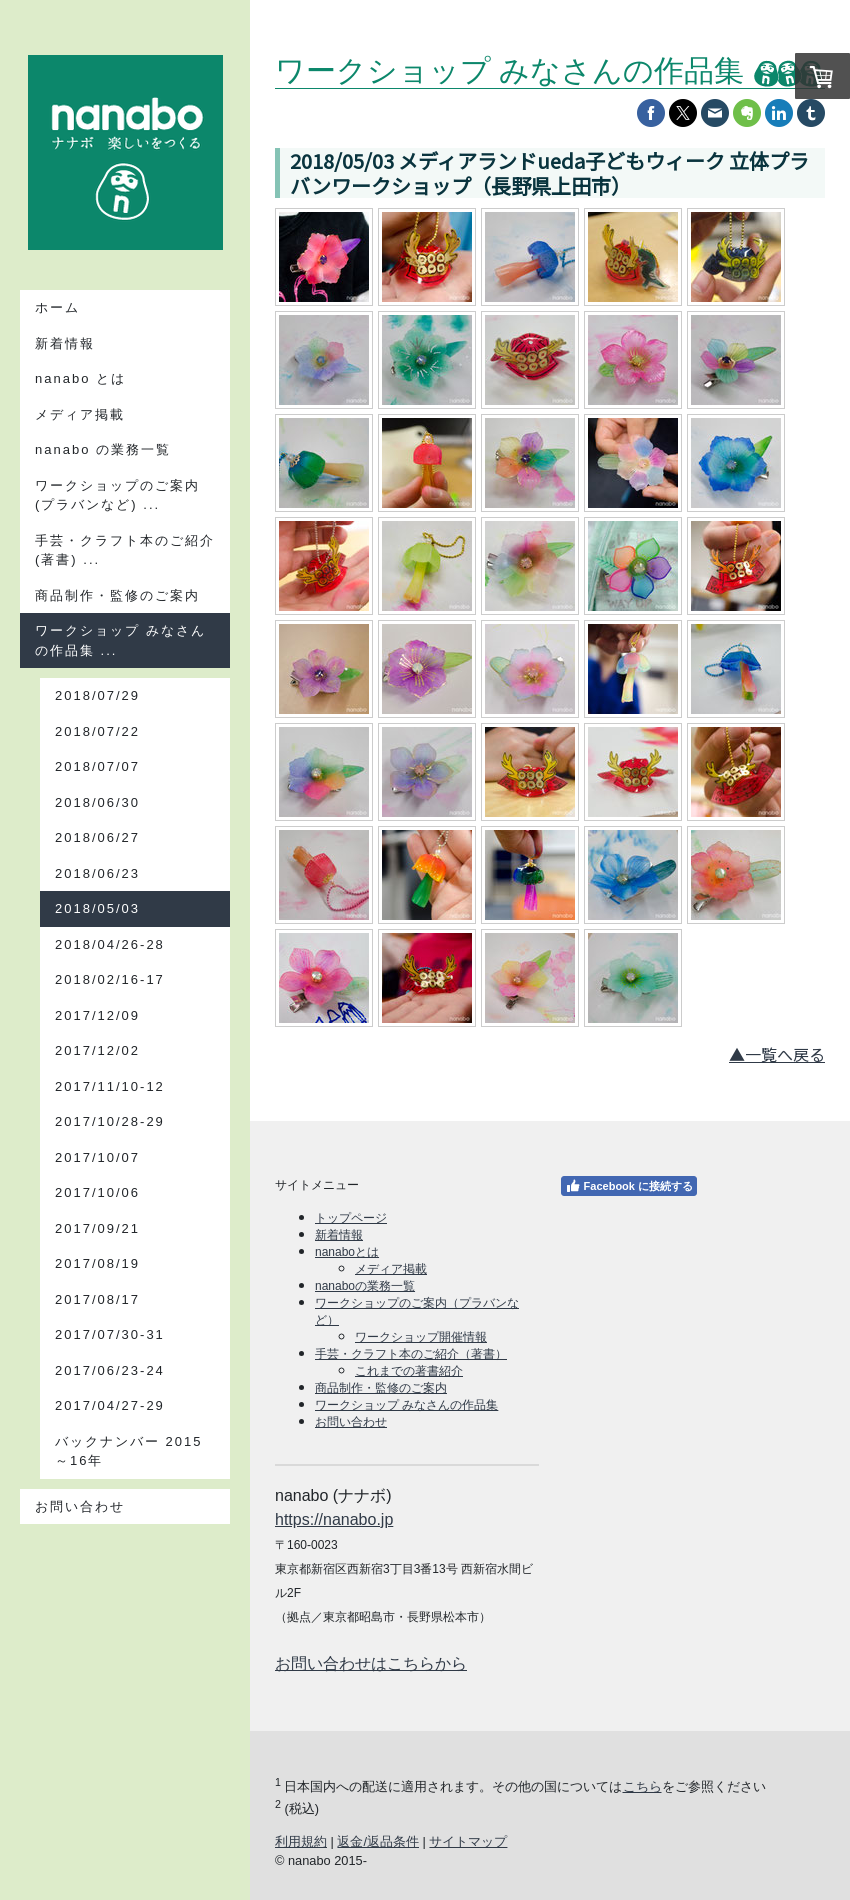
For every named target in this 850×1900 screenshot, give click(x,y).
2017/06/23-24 (110, 1370)
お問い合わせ (80, 1506)
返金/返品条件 (378, 1841)
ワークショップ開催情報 (421, 1337)
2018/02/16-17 (110, 979)
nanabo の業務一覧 (103, 449)
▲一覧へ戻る (777, 1054)
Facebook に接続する (629, 1186)
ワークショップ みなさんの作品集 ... (120, 640)
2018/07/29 (97, 695)
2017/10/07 (97, 1157)
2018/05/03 (97, 908)
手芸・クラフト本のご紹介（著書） (411, 1354)
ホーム (57, 307)
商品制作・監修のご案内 (117, 595)
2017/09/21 (97, 1228)
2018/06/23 (97, 873)
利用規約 (301, 1841)
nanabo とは (80, 378)
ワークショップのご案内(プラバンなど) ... (117, 495)
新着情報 (65, 343)
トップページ (351, 1218)
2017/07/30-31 (110, 1334)
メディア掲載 (80, 414)
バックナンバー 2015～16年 (129, 1451)
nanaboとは (347, 1252)
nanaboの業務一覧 (365, 1286)
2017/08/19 (97, 1263)
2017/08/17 (97, 1299)
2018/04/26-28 (110, 944)
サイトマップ (468, 1841)
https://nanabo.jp (334, 1519)
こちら (642, 1786)
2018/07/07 (97, 766)
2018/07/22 (97, 731)
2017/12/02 (97, 1050)
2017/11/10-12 (110, 1086)
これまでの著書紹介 (409, 1371)
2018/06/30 (97, 802)
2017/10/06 (97, 1192)
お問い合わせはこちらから (371, 1663)
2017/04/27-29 (110, 1405)
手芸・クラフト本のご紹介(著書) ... (125, 550)
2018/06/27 (97, 837)
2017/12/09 (97, 1015)
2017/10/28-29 (110, 1121)
